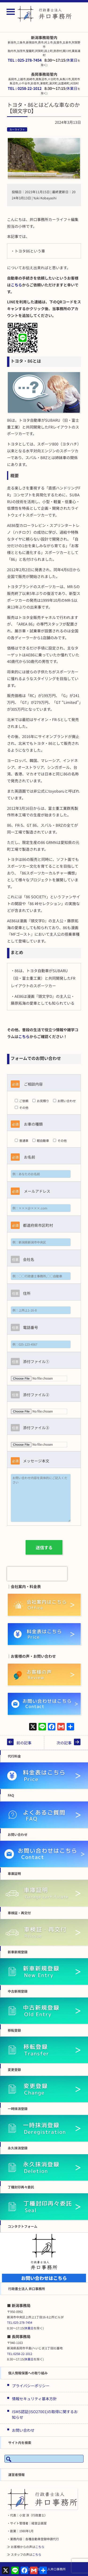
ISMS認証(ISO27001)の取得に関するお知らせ (45, 2414)
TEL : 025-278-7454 (25, 60)
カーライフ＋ (17, 129)
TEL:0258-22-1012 (19, 2353)
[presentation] (37, 1574)
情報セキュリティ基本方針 (34, 2398)
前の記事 (23, 1742)
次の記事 (64, 1742)
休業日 (71, 60)
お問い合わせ (23, 2430)
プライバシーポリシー (31, 2385)
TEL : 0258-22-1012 (25, 88)
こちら (16, 285)
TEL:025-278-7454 (19, 2322)
